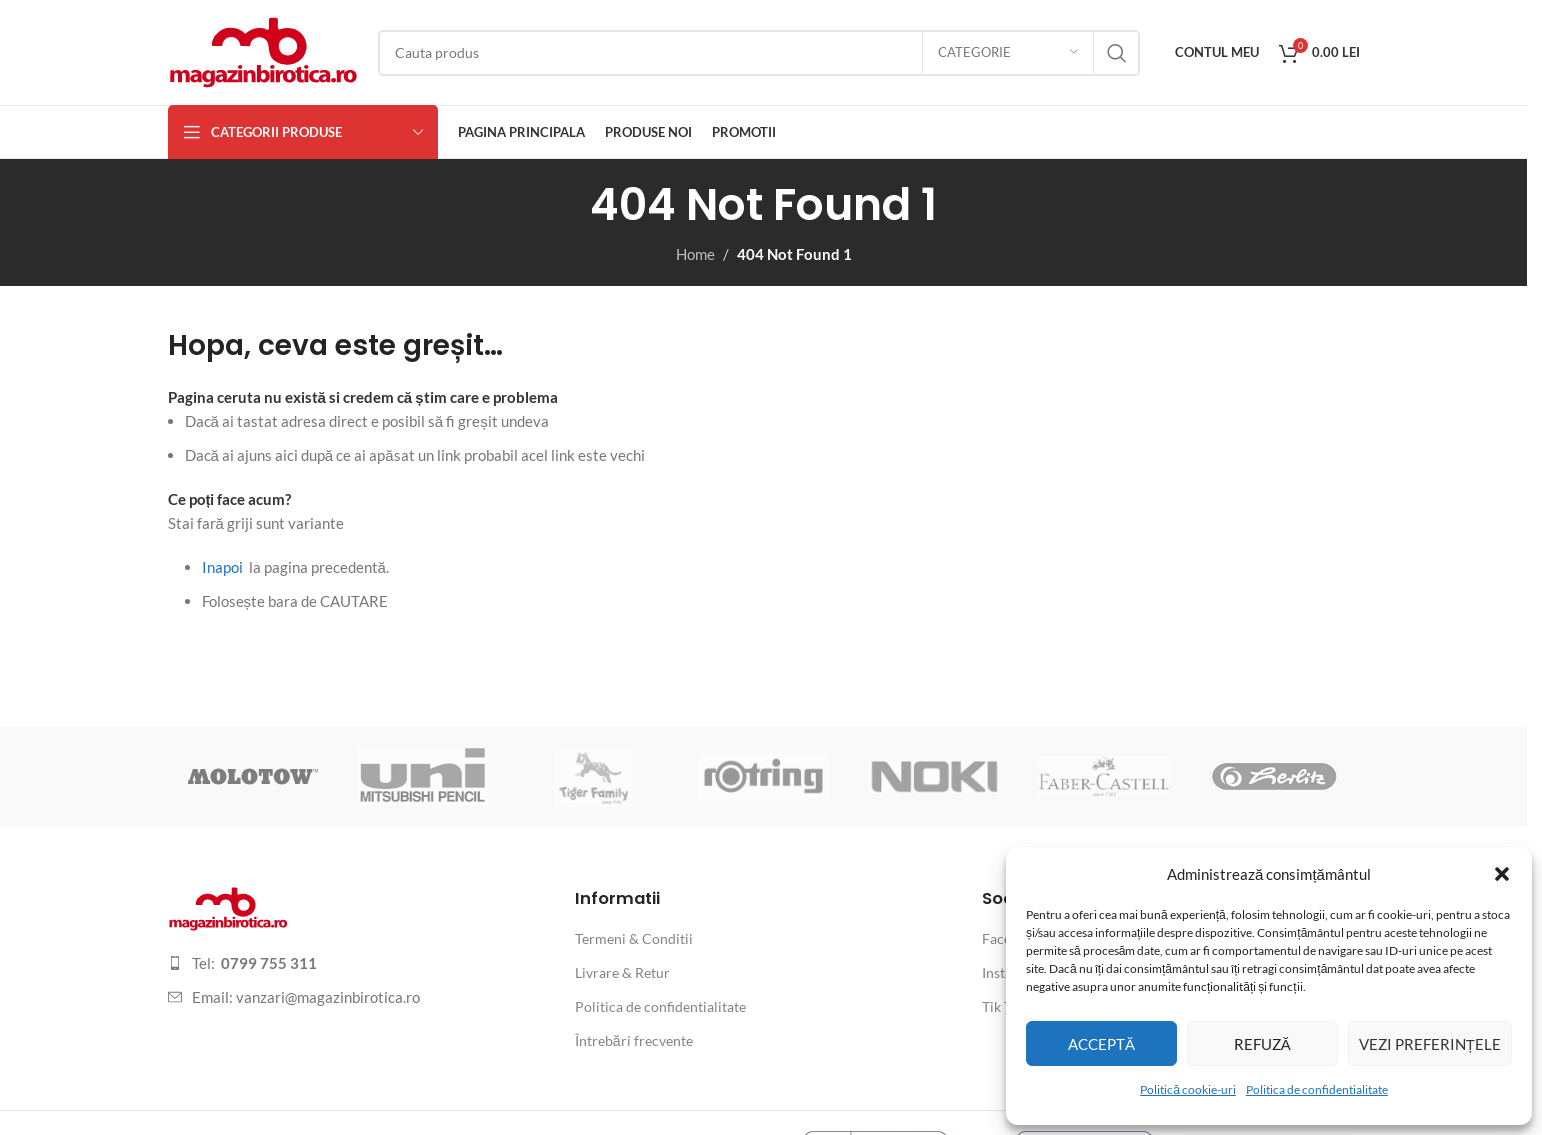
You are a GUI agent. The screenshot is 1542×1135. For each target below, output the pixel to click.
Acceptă (1101, 1044)
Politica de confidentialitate (1317, 1089)
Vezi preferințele (1430, 1044)
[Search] (759, 53)
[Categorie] (1008, 53)
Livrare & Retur (622, 972)
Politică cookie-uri (1188, 1089)
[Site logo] (263, 50)
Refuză (1262, 1044)
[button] (1502, 874)
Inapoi (222, 567)
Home (695, 254)
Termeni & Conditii (634, 938)
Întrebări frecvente (634, 1040)
